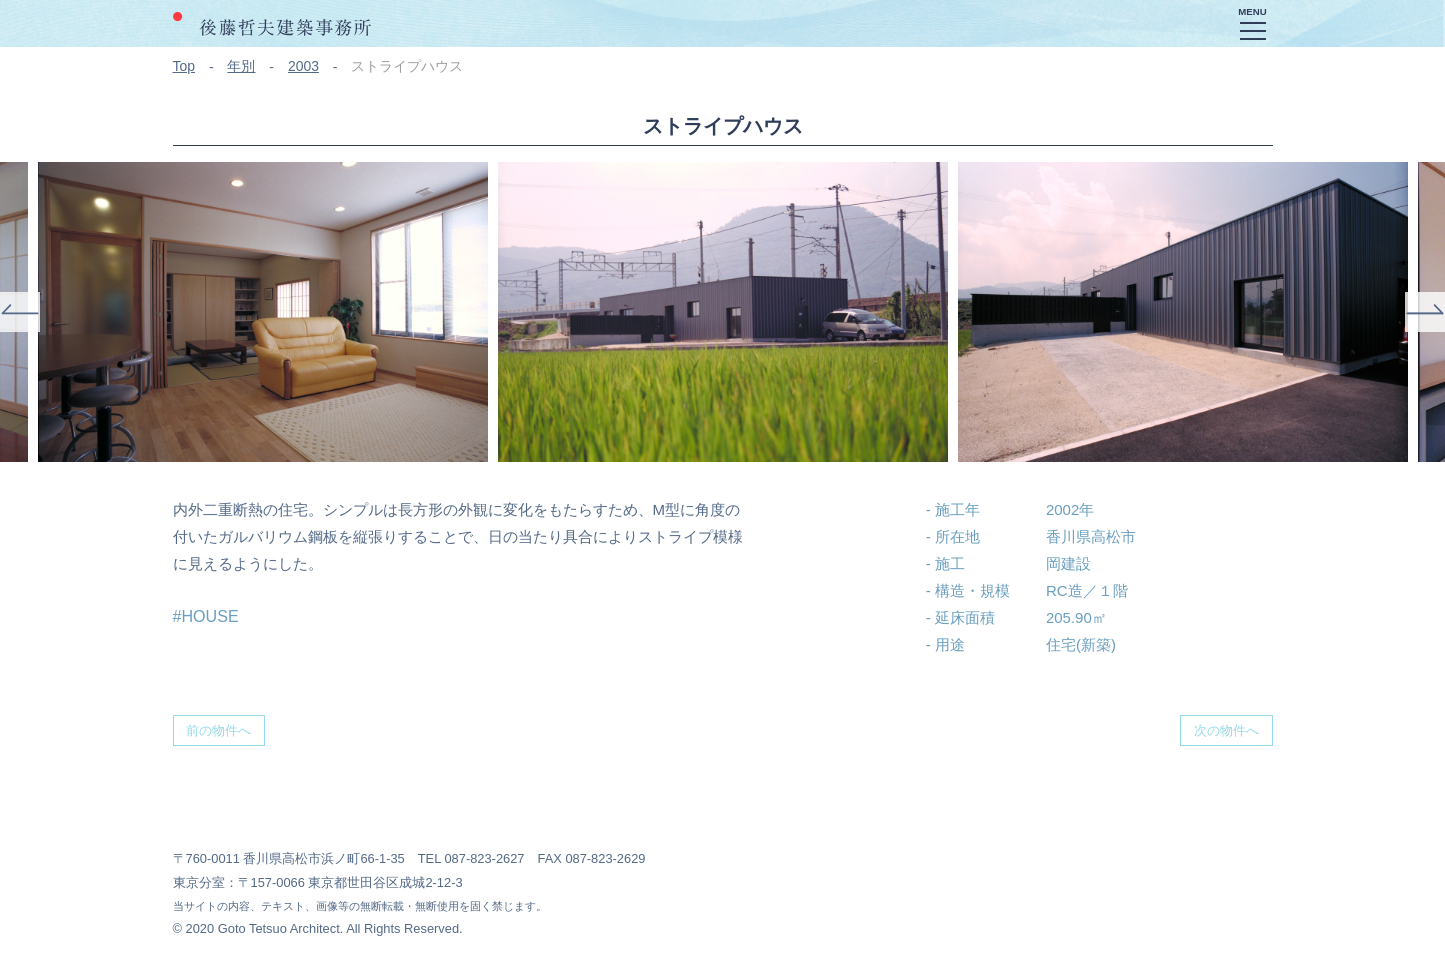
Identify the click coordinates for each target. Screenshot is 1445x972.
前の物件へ (218, 730)
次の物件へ (1226, 730)
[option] (723, 312)
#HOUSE (206, 616)
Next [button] (1425, 312)
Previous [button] (20, 312)
